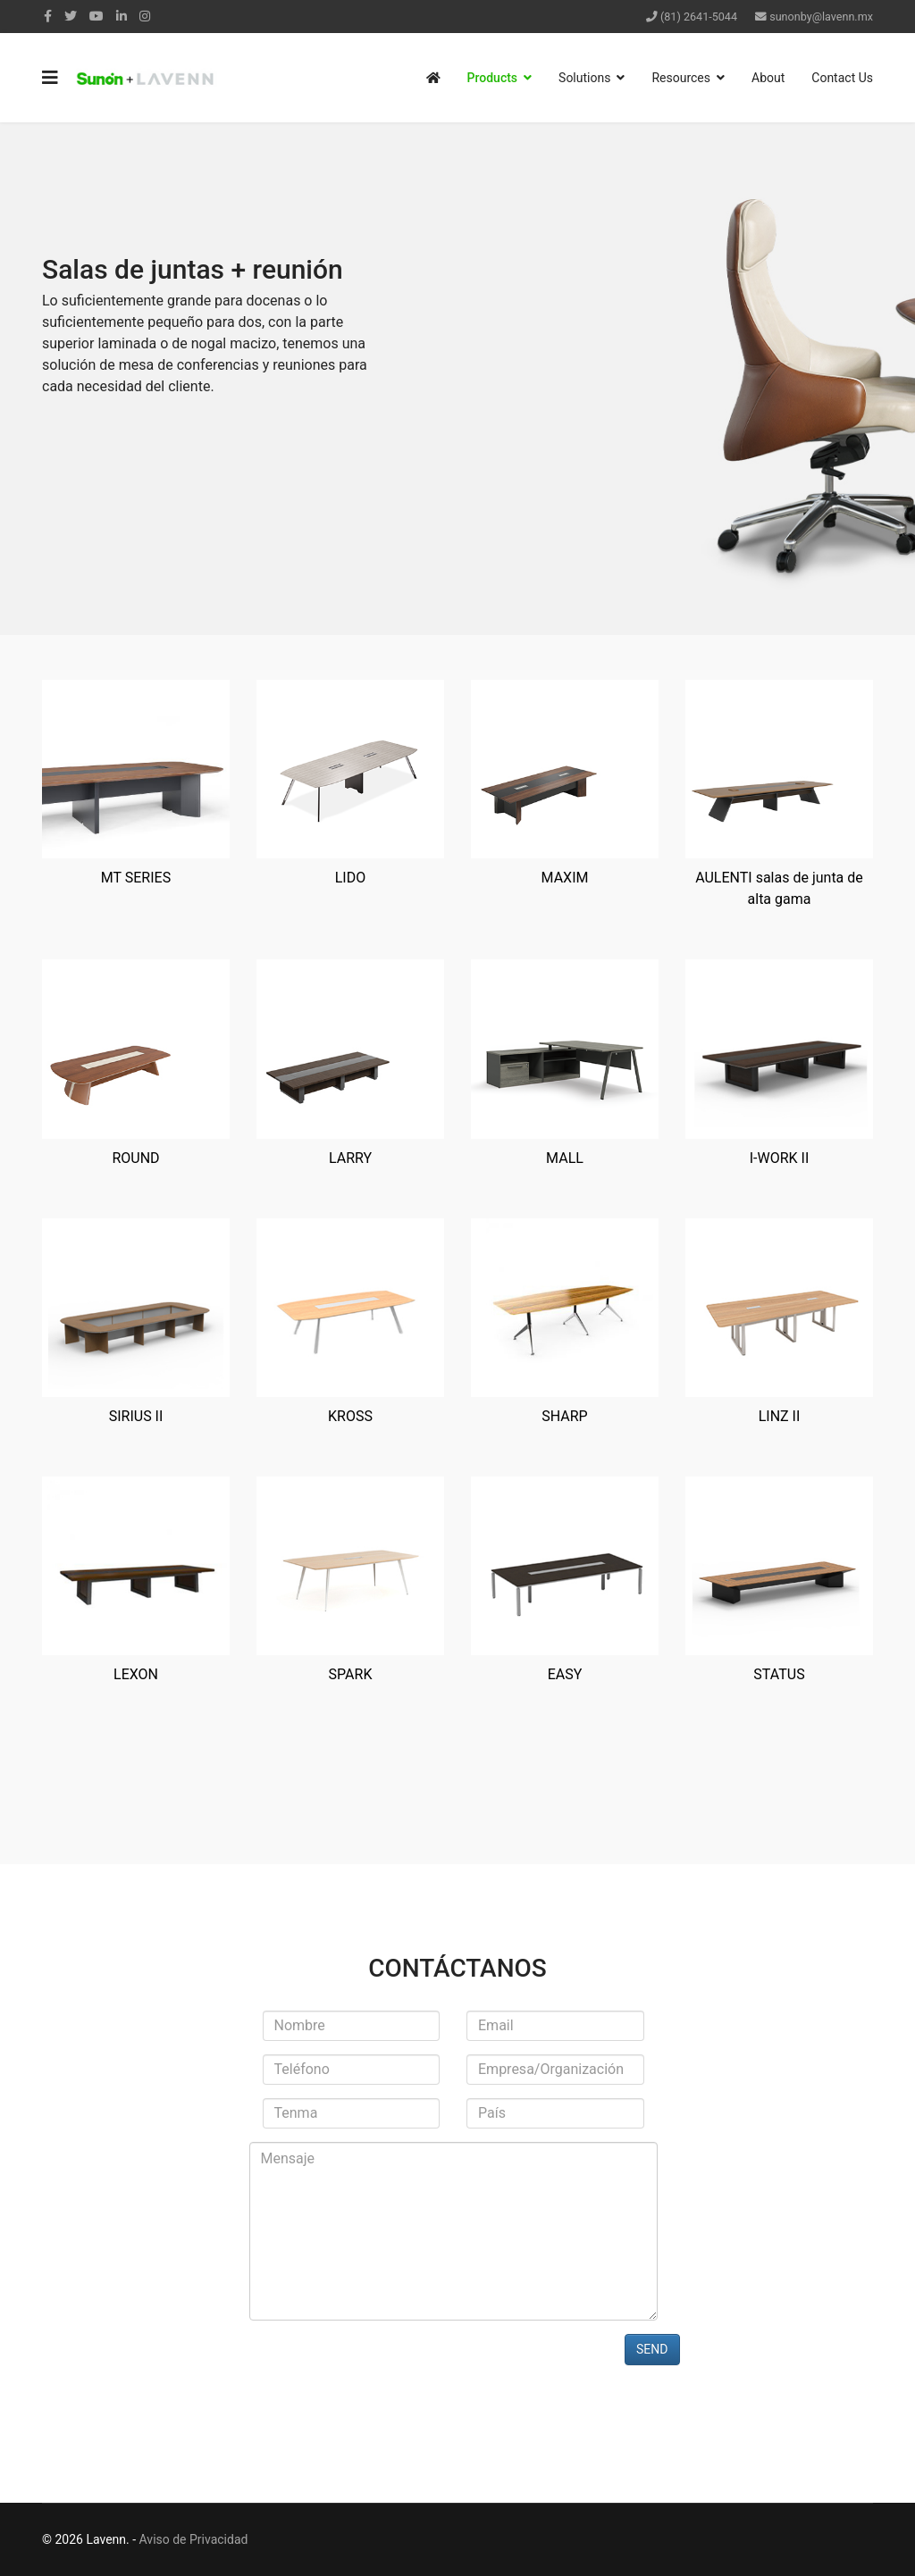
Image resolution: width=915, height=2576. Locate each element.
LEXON (135, 1674)
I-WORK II (780, 1158)
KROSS (350, 1416)
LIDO (350, 877)
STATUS (778, 1674)
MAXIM (565, 877)
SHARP (564, 1416)
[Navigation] (50, 77)
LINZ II (780, 1416)
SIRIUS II (136, 1416)
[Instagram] (144, 16)
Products (492, 78)
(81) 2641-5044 (698, 16)
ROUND (135, 1158)
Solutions (584, 78)
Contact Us (842, 78)
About (768, 78)
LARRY (350, 1158)
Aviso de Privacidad (193, 2539)
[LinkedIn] (121, 16)
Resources (680, 78)
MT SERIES (136, 877)
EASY (565, 1674)
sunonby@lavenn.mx (821, 16)
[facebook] (48, 16)
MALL (564, 1158)
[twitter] (70, 16)
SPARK (351, 1674)
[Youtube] (96, 16)
